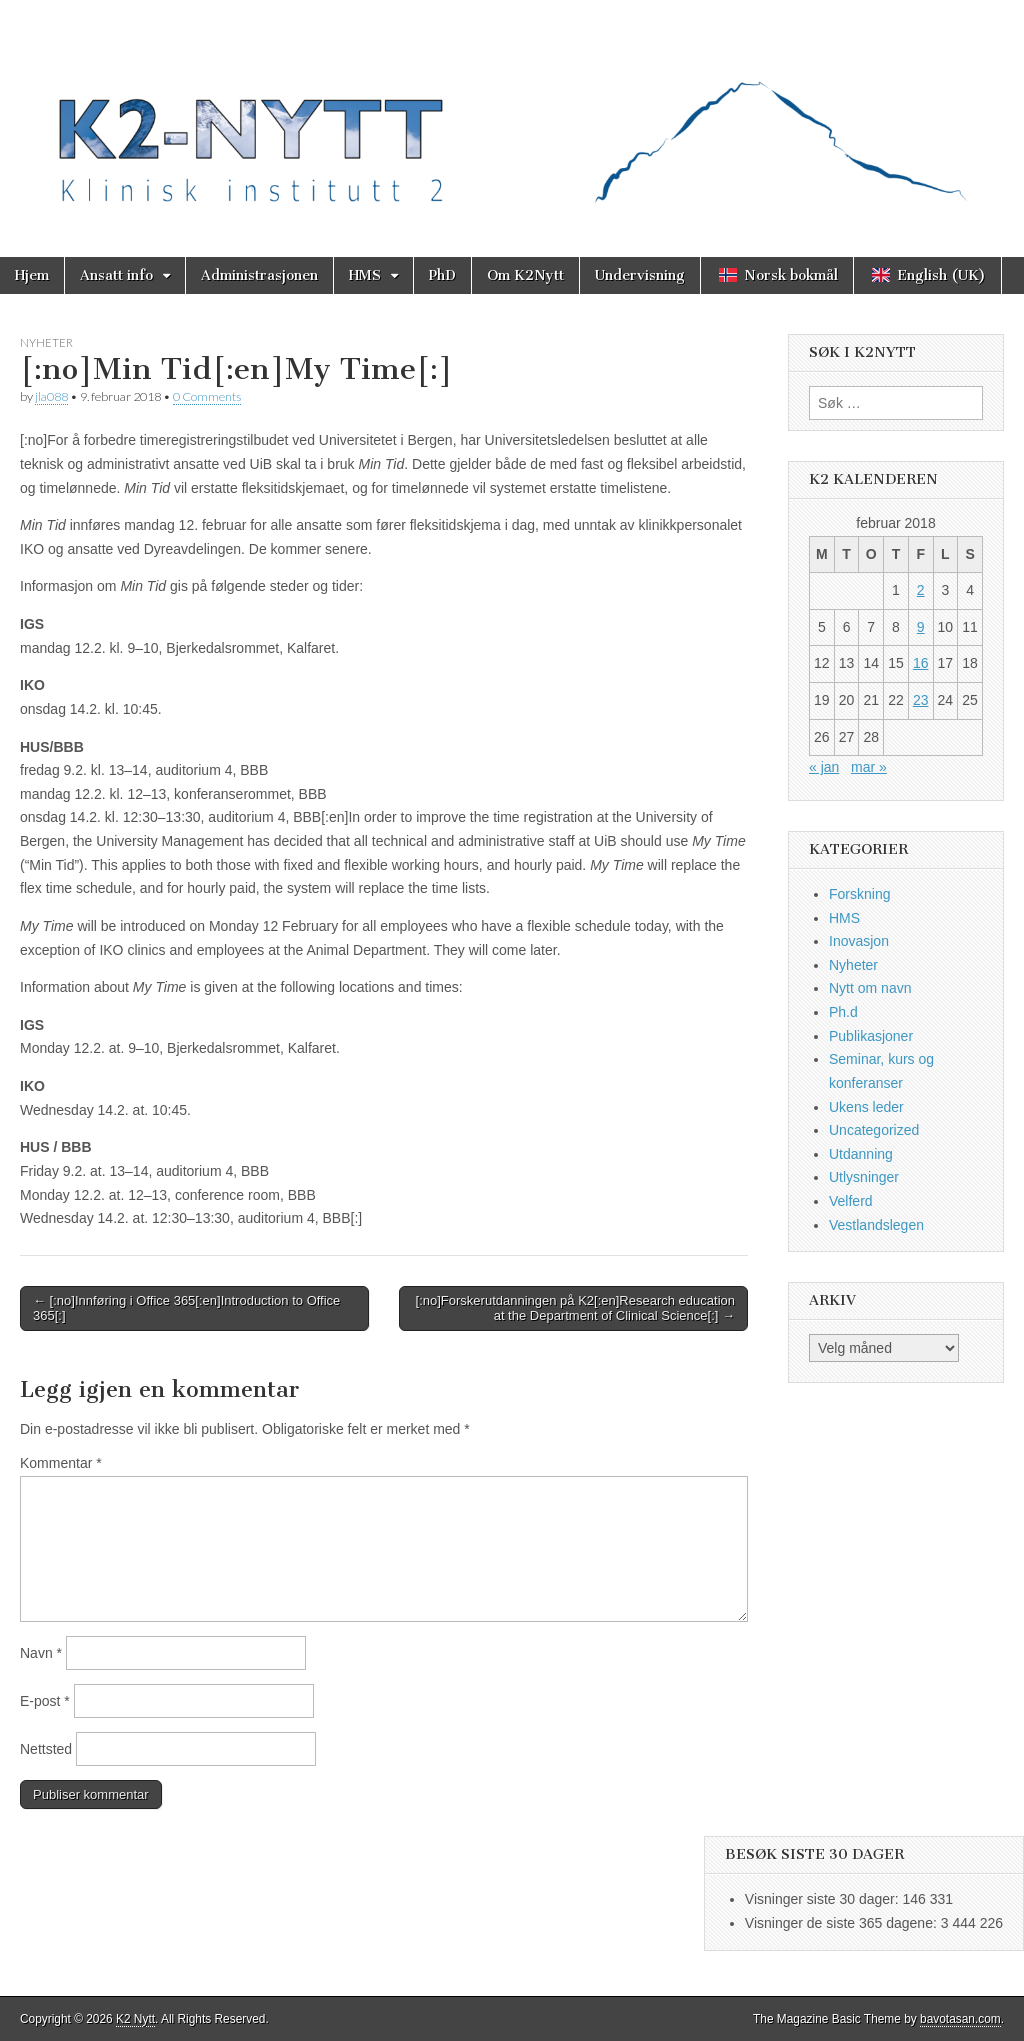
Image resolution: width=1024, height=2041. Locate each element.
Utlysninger (864, 1177)
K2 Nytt (135, 2019)
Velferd (851, 1201)
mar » (869, 767)
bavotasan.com (960, 2019)
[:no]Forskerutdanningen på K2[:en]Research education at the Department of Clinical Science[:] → (575, 1308)
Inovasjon (859, 941)
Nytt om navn (870, 988)
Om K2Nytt (525, 275)
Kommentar (61, 1463)
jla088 (51, 396)
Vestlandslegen (876, 1225)
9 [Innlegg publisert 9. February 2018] (921, 627)
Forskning (859, 894)
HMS (365, 275)
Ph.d (843, 1012)
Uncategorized (874, 1130)
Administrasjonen (259, 275)
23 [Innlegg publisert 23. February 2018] (921, 700)
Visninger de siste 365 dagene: (843, 1923)
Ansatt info (116, 275)
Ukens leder (866, 1107)
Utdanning (861, 1154)
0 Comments (207, 396)
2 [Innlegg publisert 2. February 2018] (921, 590)
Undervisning (640, 275)
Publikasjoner (871, 1036)
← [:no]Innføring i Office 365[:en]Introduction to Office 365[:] (186, 1308)
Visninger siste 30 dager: (824, 1899)
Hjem (32, 275)
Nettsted (46, 1749)
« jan (824, 767)
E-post (45, 1701)
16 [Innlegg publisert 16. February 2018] (921, 663)
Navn (41, 1653)
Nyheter (46, 342)
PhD (442, 275)
